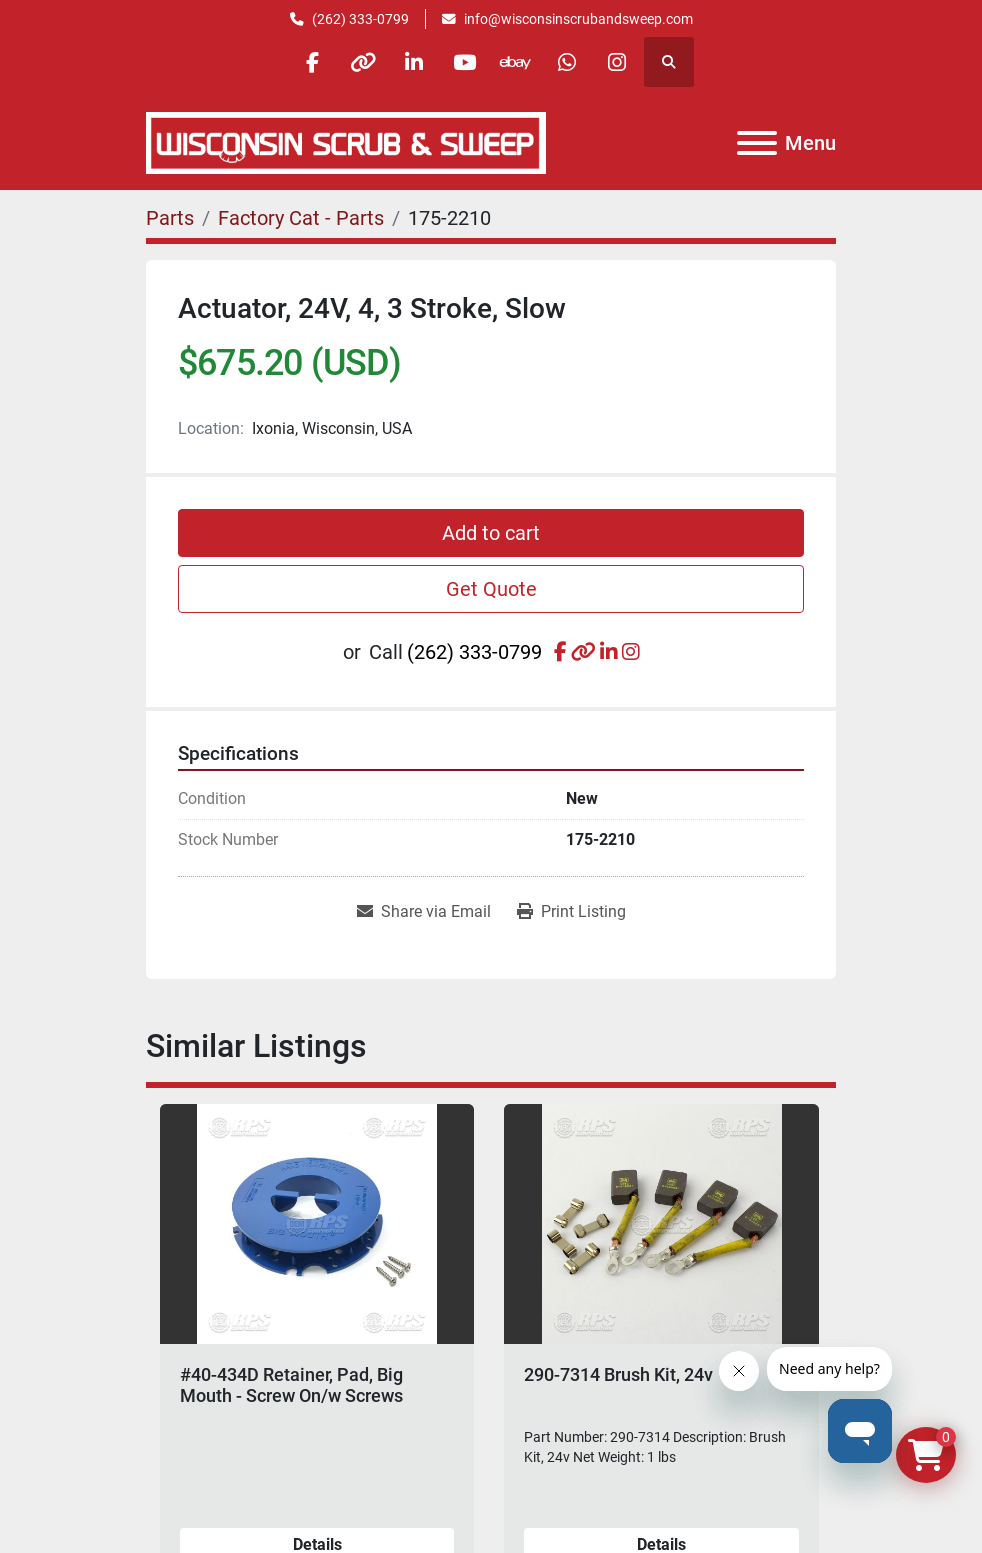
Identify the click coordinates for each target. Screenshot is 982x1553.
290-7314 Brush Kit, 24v (618, 1374)
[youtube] (465, 62)
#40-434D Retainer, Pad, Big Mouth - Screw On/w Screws (291, 1385)
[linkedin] (414, 62)
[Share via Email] (424, 912)
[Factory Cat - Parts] (301, 218)
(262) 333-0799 (360, 19)
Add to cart (491, 533)
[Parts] (170, 218)
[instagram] (618, 62)
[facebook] (312, 62)
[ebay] (516, 62)
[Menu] (757, 143)
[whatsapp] (567, 62)
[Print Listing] (571, 912)
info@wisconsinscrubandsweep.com (578, 19)
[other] (363, 62)
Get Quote (491, 589)
